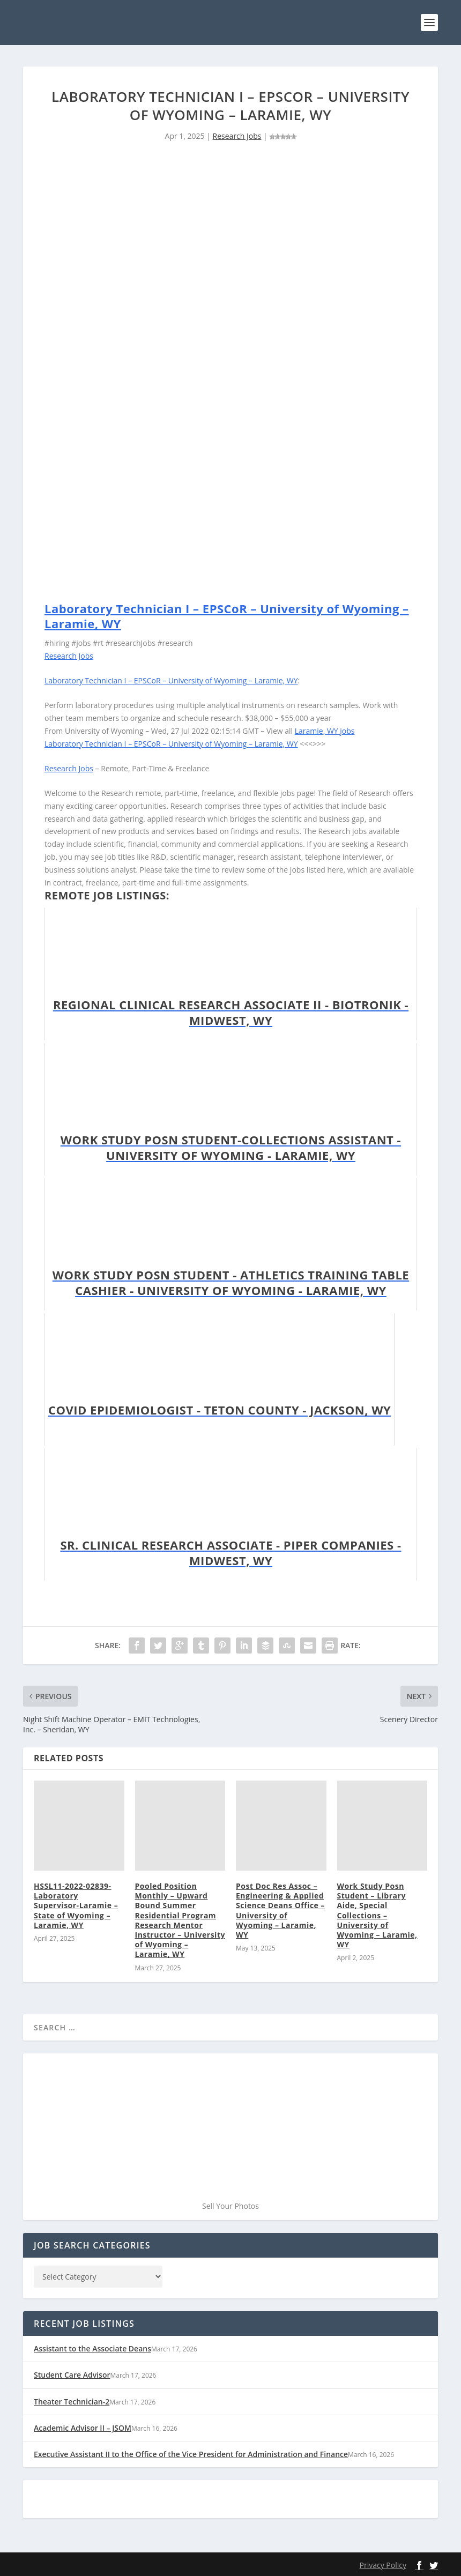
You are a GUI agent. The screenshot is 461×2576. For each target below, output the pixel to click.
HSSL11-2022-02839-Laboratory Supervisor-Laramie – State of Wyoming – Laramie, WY (76, 1905)
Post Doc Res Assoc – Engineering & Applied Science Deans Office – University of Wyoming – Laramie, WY (280, 1910)
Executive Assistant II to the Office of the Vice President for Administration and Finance (191, 2453)
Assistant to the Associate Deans (92, 2348)
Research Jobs (237, 136)
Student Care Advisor (72, 2375)
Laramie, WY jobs (325, 730)
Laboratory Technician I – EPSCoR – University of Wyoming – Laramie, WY (226, 615)
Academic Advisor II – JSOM (82, 2427)
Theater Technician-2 (71, 2401)
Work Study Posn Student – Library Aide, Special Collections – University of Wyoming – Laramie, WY (377, 1915)
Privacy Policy (383, 2564)
